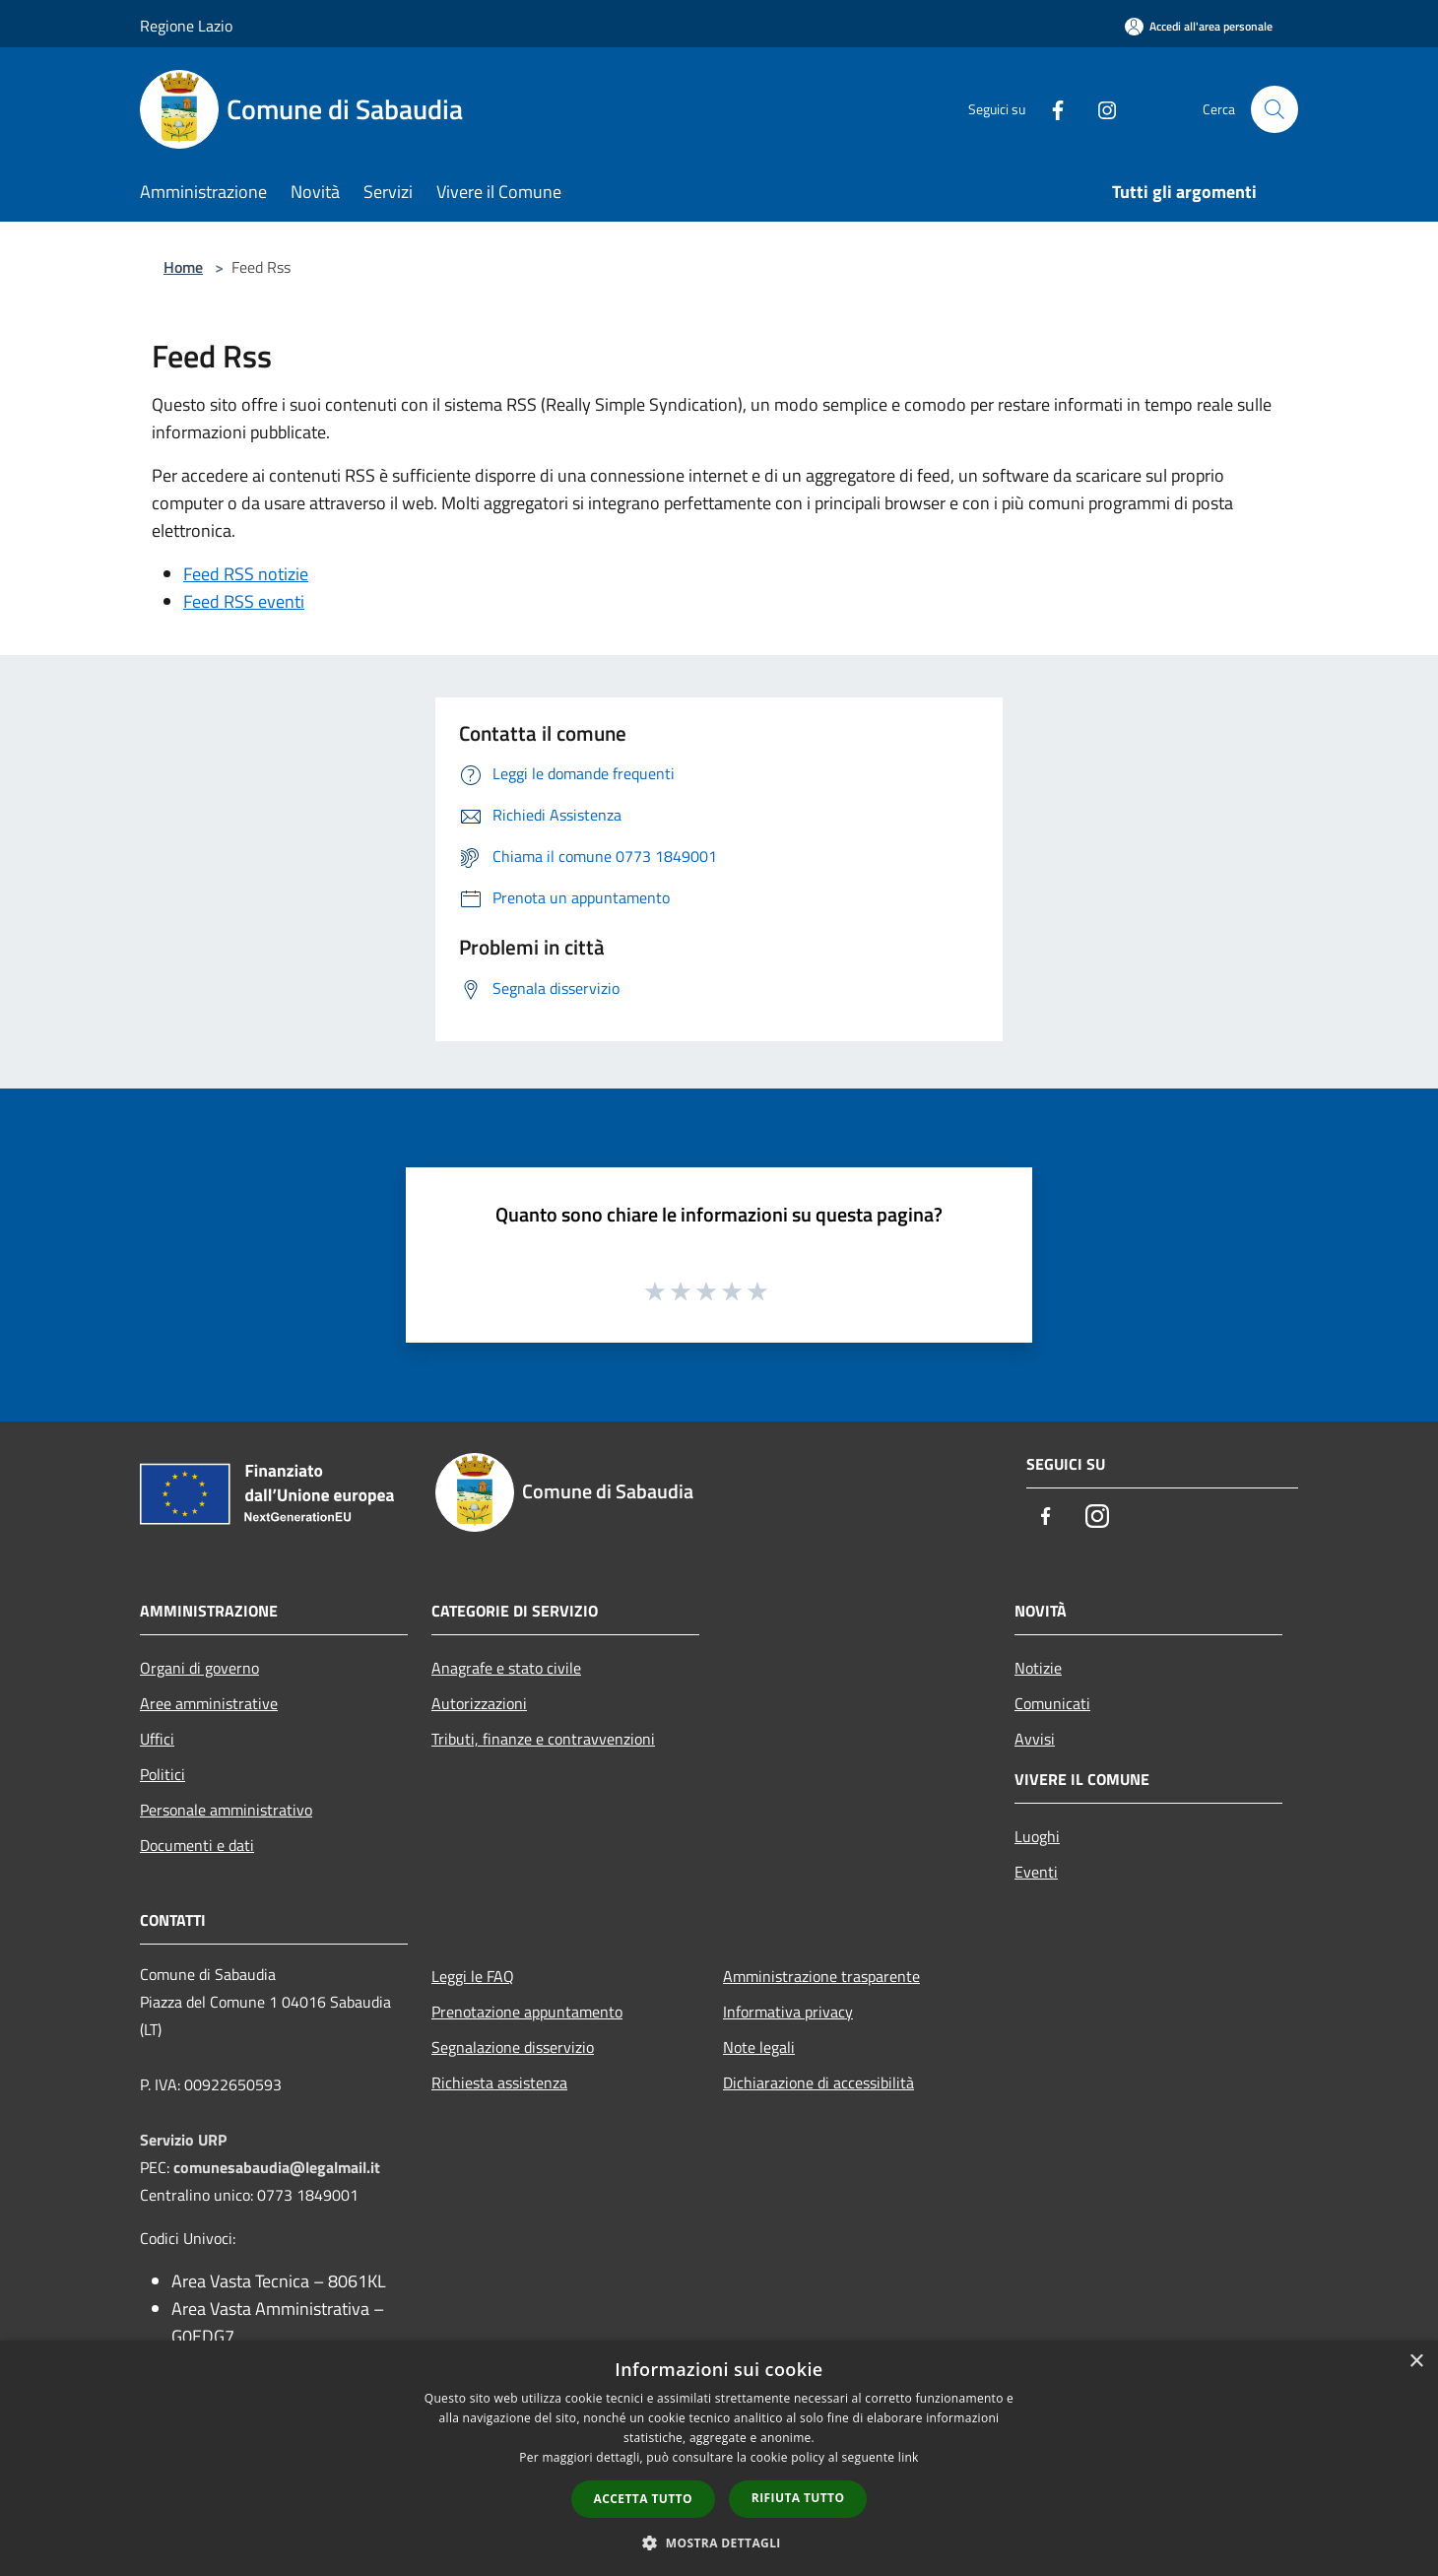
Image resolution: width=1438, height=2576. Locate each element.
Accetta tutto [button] (643, 2498)
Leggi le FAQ (472, 1976)
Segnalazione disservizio (512, 2047)
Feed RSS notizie (245, 574)
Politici (162, 1774)
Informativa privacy (788, 2011)
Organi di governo (199, 1668)
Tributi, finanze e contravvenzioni (543, 1738)
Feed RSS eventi (243, 601)
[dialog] (719, 2458)
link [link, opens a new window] (908, 2457)
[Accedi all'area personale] (1198, 26)
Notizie (1038, 1668)
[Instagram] (1099, 109)
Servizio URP (183, 2139)
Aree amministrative (209, 1703)
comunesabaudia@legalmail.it (276, 2167)
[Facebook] (1050, 109)
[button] (719, 2542)
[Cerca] (1274, 109)
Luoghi (1037, 1836)
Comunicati (1052, 1703)
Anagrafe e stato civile (506, 1668)
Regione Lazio (186, 25)
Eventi (1036, 1871)
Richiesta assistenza (499, 2082)
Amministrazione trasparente (821, 1976)
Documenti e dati (197, 1845)
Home (183, 267)
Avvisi (1034, 1738)
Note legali (759, 2047)
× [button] (1415, 2361)
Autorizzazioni (479, 1703)
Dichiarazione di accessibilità (818, 2082)
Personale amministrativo (226, 1809)
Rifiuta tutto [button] (798, 2497)
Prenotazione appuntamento (526, 2011)
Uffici (157, 1738)
